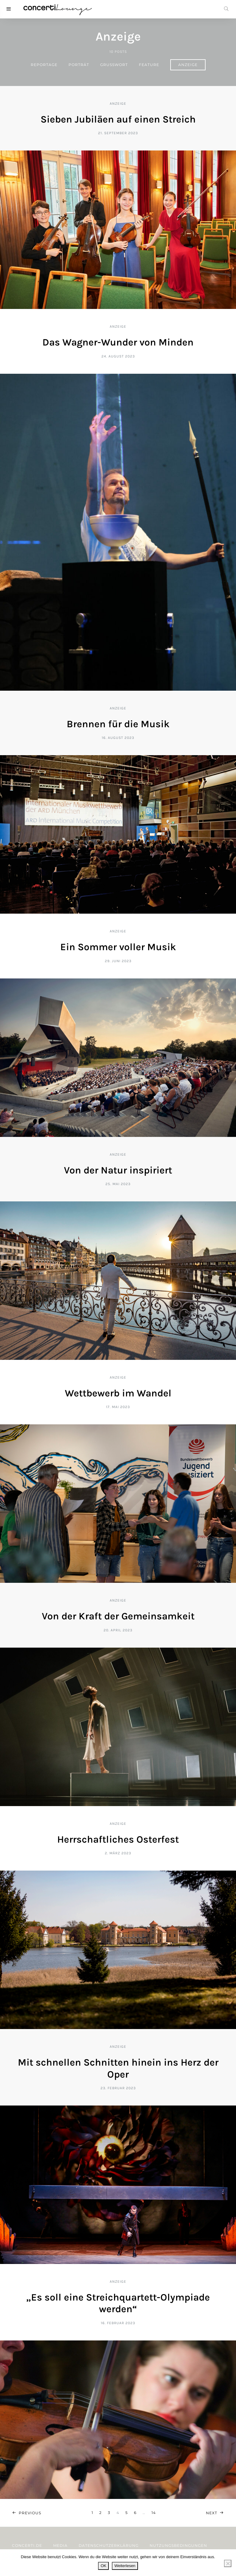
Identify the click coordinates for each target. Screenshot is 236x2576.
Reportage (44, 64)
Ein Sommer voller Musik (118, 947)
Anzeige (188, 64)
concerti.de (27, 2545)
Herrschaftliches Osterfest (118, 1839)
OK (103, 2565)
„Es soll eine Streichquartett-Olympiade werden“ (118, 2303)
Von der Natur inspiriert (118, 1170)
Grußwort (114, 64)
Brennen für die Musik (118, 724)
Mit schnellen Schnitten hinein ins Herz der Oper (118, 2068)
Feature (149, 64)
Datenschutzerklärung (109, 2545)
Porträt (79, 64)
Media (60, 2545)
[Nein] (227, 2563)
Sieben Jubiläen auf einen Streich (118, 119)
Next (211, 2513)
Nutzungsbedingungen (178, 2545)
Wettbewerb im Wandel (118, 1393)
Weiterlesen (124, 2565)
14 (153, 2512)
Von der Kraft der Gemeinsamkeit (118, 1616)
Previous (30, 2513)
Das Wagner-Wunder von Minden (118, 342)
